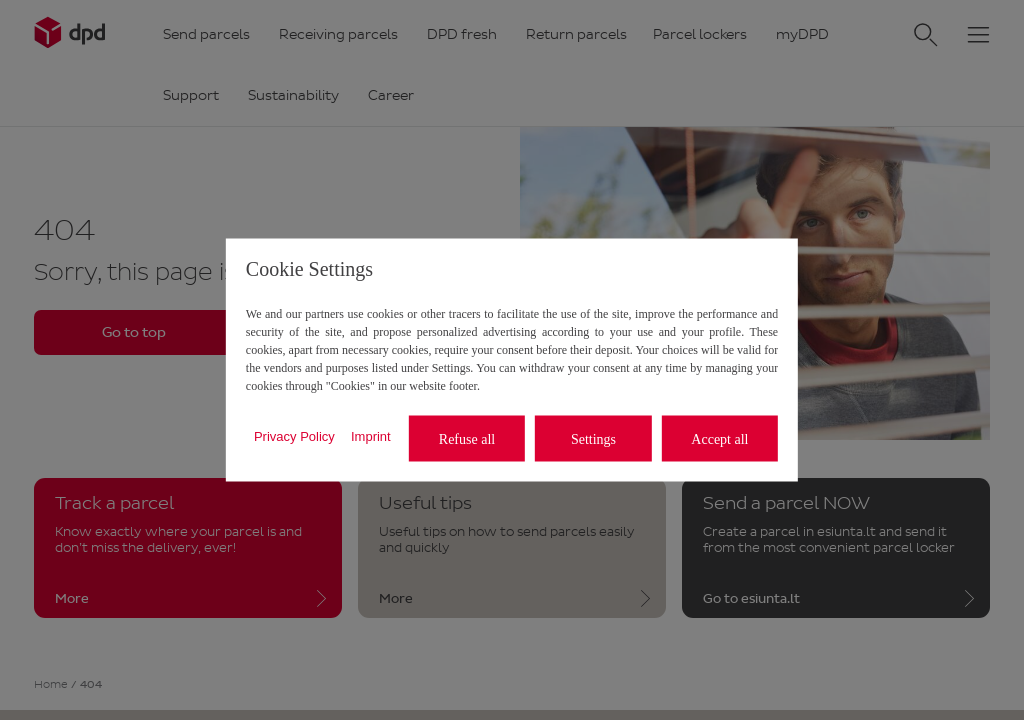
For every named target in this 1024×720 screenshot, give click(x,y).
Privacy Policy (294, 435)
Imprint (371, 435)
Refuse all (467, 438)
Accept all (719, 438)
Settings (593, 438)
